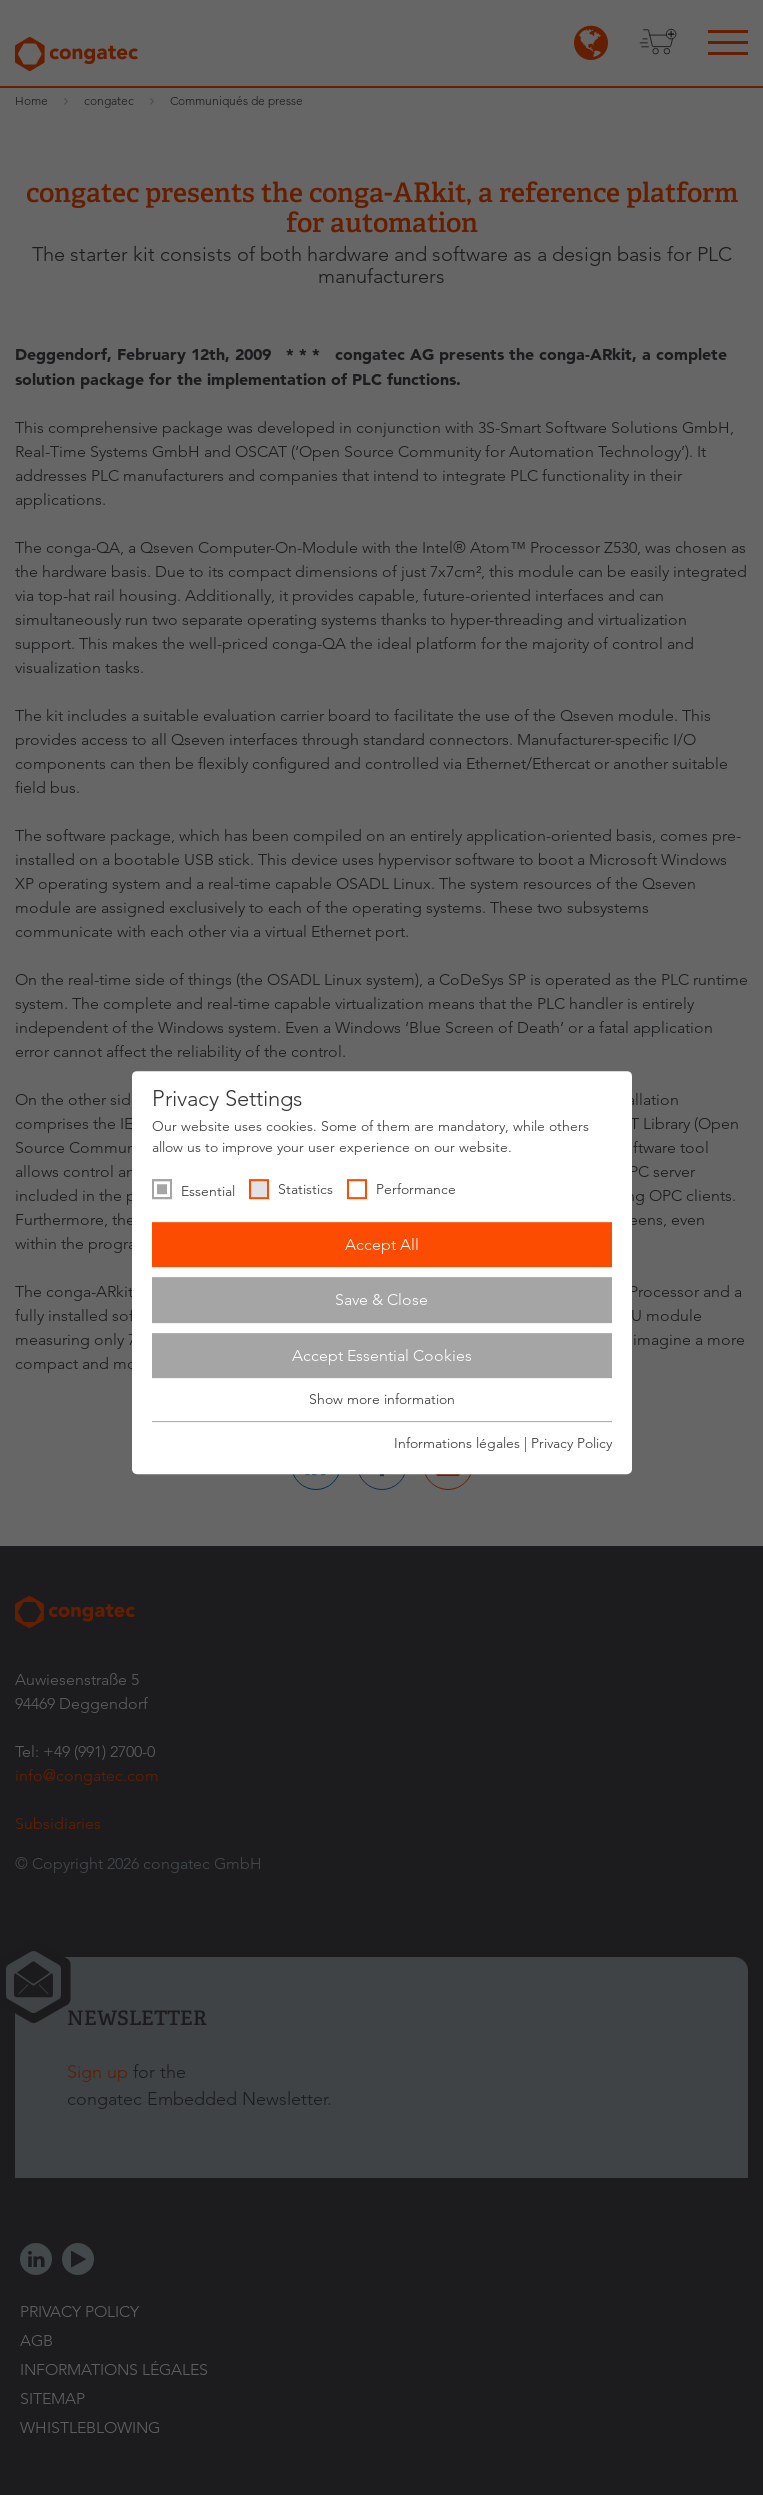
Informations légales (457, 1443)
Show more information (382, 1400)
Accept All (382, 1244)
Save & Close (381, 1299)
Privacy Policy (571, 1443)
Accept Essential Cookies (382, 1355)
